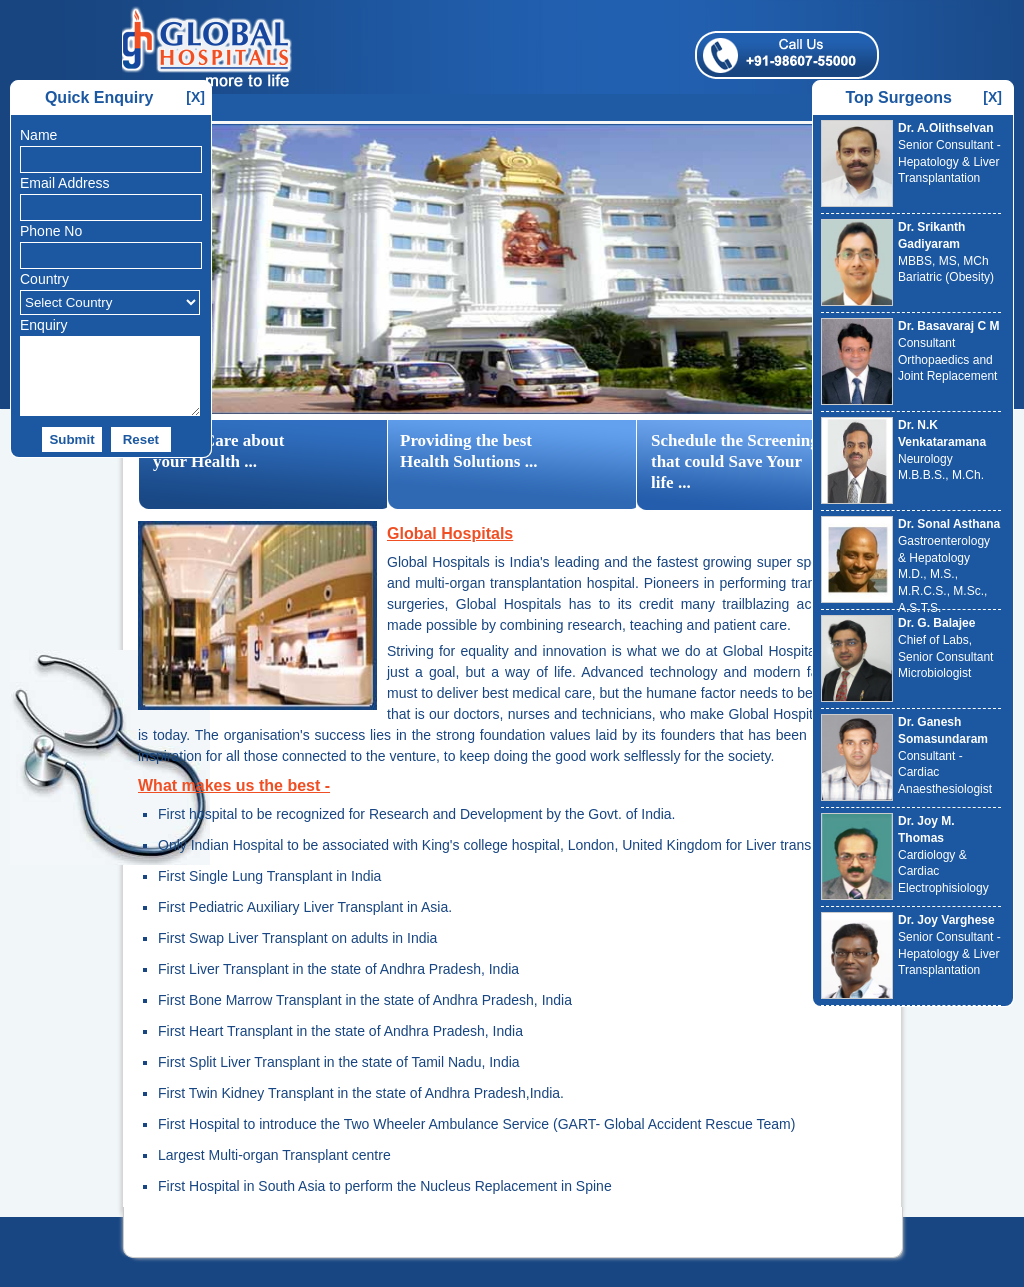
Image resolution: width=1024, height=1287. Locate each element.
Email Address (64, 183)
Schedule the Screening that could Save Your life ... (735, 461)
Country (44, 279)
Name (38, 135)
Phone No (51, 231)
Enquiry (43, 325)
